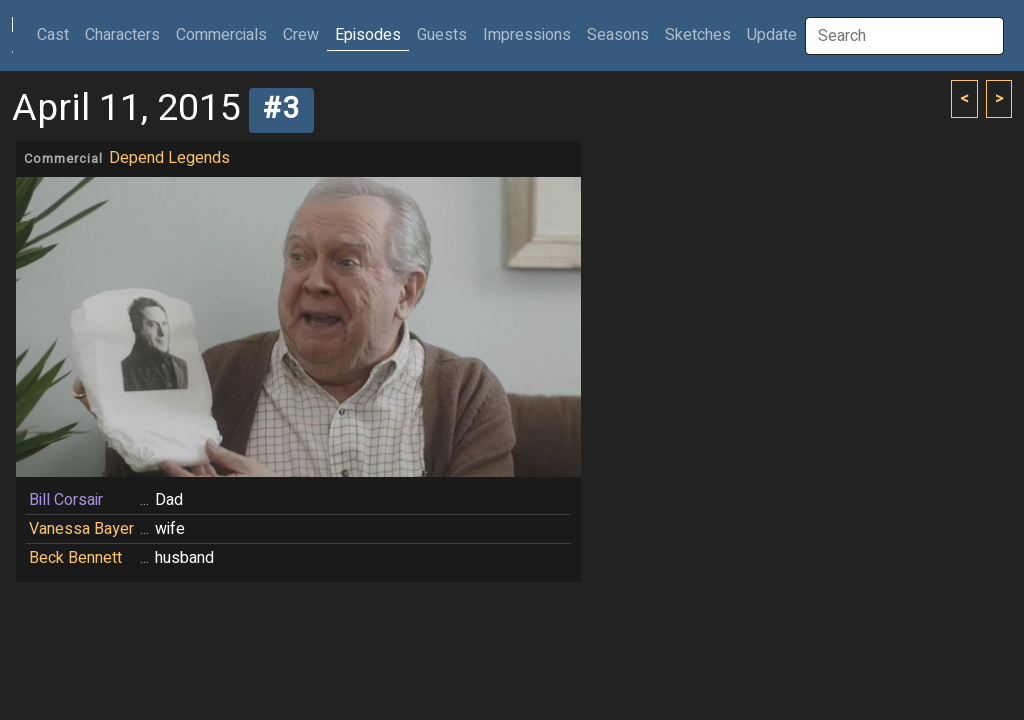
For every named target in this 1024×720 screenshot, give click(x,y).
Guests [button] (442, 35)
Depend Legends (169, 158)
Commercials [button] (221, 35)
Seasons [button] (618, 35)
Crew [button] (301, 35)
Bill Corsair (66, 500)
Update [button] (772, 35)
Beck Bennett (75, 558)
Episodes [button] (368, 35)
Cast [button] (57, 34)
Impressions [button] (527, 35)
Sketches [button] (698, 35)
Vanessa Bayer (81, 529)
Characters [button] (122, 35)
